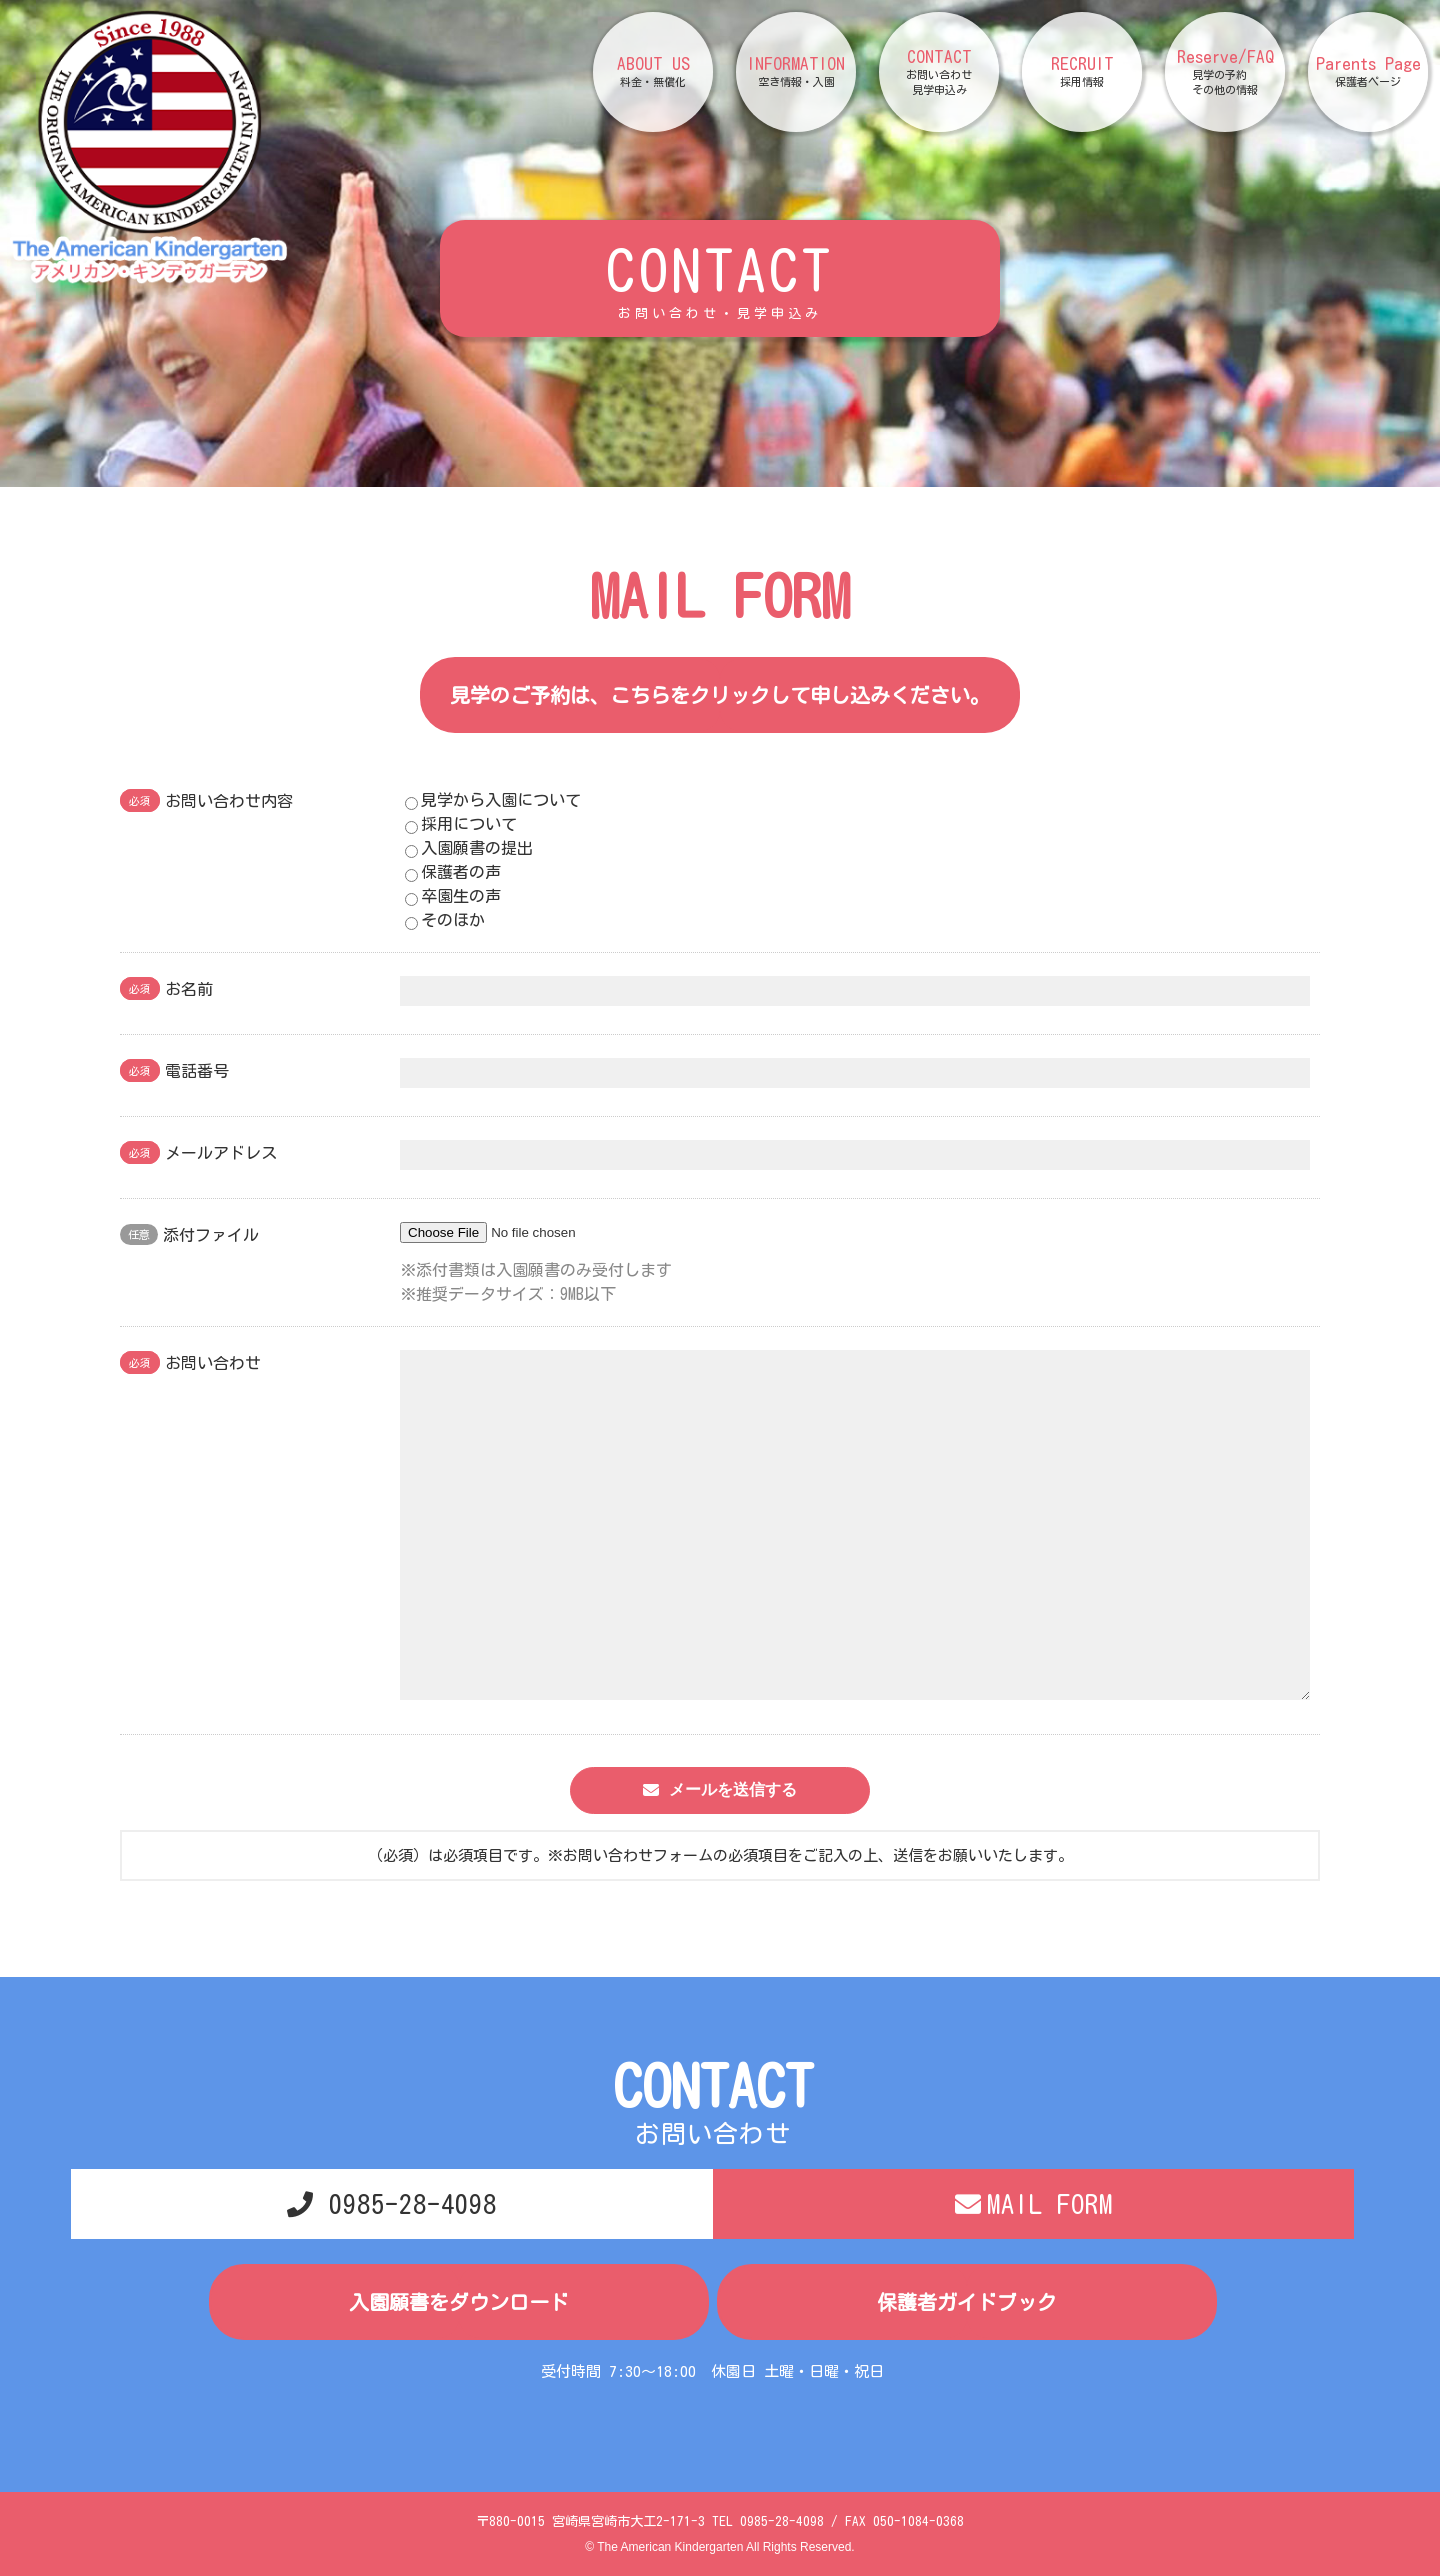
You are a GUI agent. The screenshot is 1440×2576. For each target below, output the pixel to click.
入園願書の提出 (469, 849)
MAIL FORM (1050, 2204)
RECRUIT (1082, 72)
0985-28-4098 (413, 2204)
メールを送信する (733, 1789)
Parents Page (1368, 72)
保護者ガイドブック (967, 2302)
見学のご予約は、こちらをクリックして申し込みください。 (720, 695)
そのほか (445, 921)
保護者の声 (453, 873)
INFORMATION (796, 72)
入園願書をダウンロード (459, 2302)
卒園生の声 (453, 897)
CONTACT (939, 72)
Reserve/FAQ (1225, 72)
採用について (461, 825)
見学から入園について (493, 801)
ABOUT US (653, 72)
